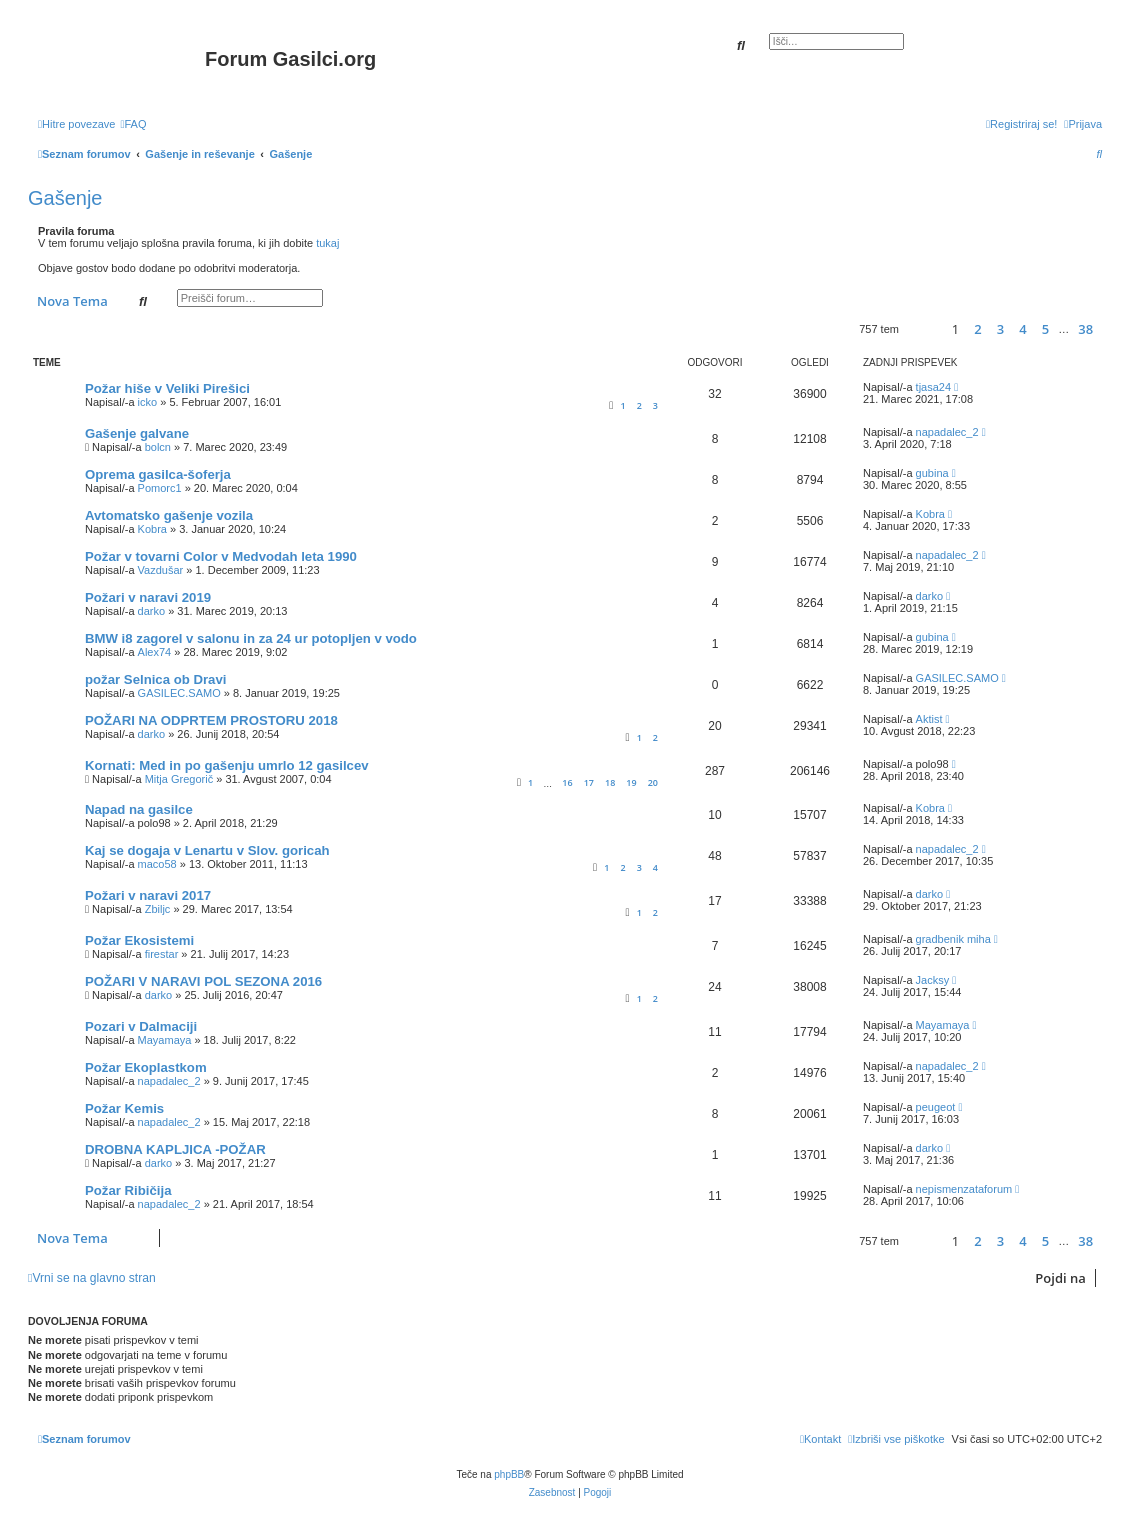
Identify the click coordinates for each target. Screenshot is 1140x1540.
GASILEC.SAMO (179, 693)
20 (653, 782)
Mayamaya (165, 1040)
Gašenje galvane (137, 433)
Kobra (152, 529)
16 (567, 782)
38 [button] (1085, 329)
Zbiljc (158, 909)
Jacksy (933, 980)
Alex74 (155, 652)
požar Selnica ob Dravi (155, 679)
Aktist (929, 719)
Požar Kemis (124, 1108)
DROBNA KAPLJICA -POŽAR (175, 1149)
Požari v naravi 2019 (148, 597)
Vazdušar (161, 570)
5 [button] (1045, 329)
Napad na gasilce (139, 809)
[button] (922, 329)
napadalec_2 (947, 432)
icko (148, 402)
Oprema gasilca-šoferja (158, 474)
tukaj (327, 243)
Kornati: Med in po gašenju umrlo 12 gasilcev (227, 765)
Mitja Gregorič (179, 779)
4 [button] (1022, 329)
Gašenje (65, 198)
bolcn (158, 447)
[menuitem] (133, 124)
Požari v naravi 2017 (148, 895)
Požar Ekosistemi (139, 940)
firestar (162, 954)
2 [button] (977, 329)
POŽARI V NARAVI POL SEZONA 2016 (203, 981)
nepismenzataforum (964, 1189)
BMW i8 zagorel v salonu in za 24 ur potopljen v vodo (251, 638)
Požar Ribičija (128, 1190)
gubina (932, 473)
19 (631, 782)
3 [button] (1000, 329)
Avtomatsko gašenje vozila (169, 515)
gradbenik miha (953, 939)
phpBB (509, 1474)
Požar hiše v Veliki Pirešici (167, 388)
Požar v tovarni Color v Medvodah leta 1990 (221, 556)
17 (589, 782)
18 (610, 782)
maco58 (157, 864)
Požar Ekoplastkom (146, 1067)
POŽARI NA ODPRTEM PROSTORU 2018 (211, 720)
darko (152, 611)
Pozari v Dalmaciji (141, 1026)
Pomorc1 (160, 488)
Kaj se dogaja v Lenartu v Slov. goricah (207, 850)
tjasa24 (933, 387)
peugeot (936, 1107)
